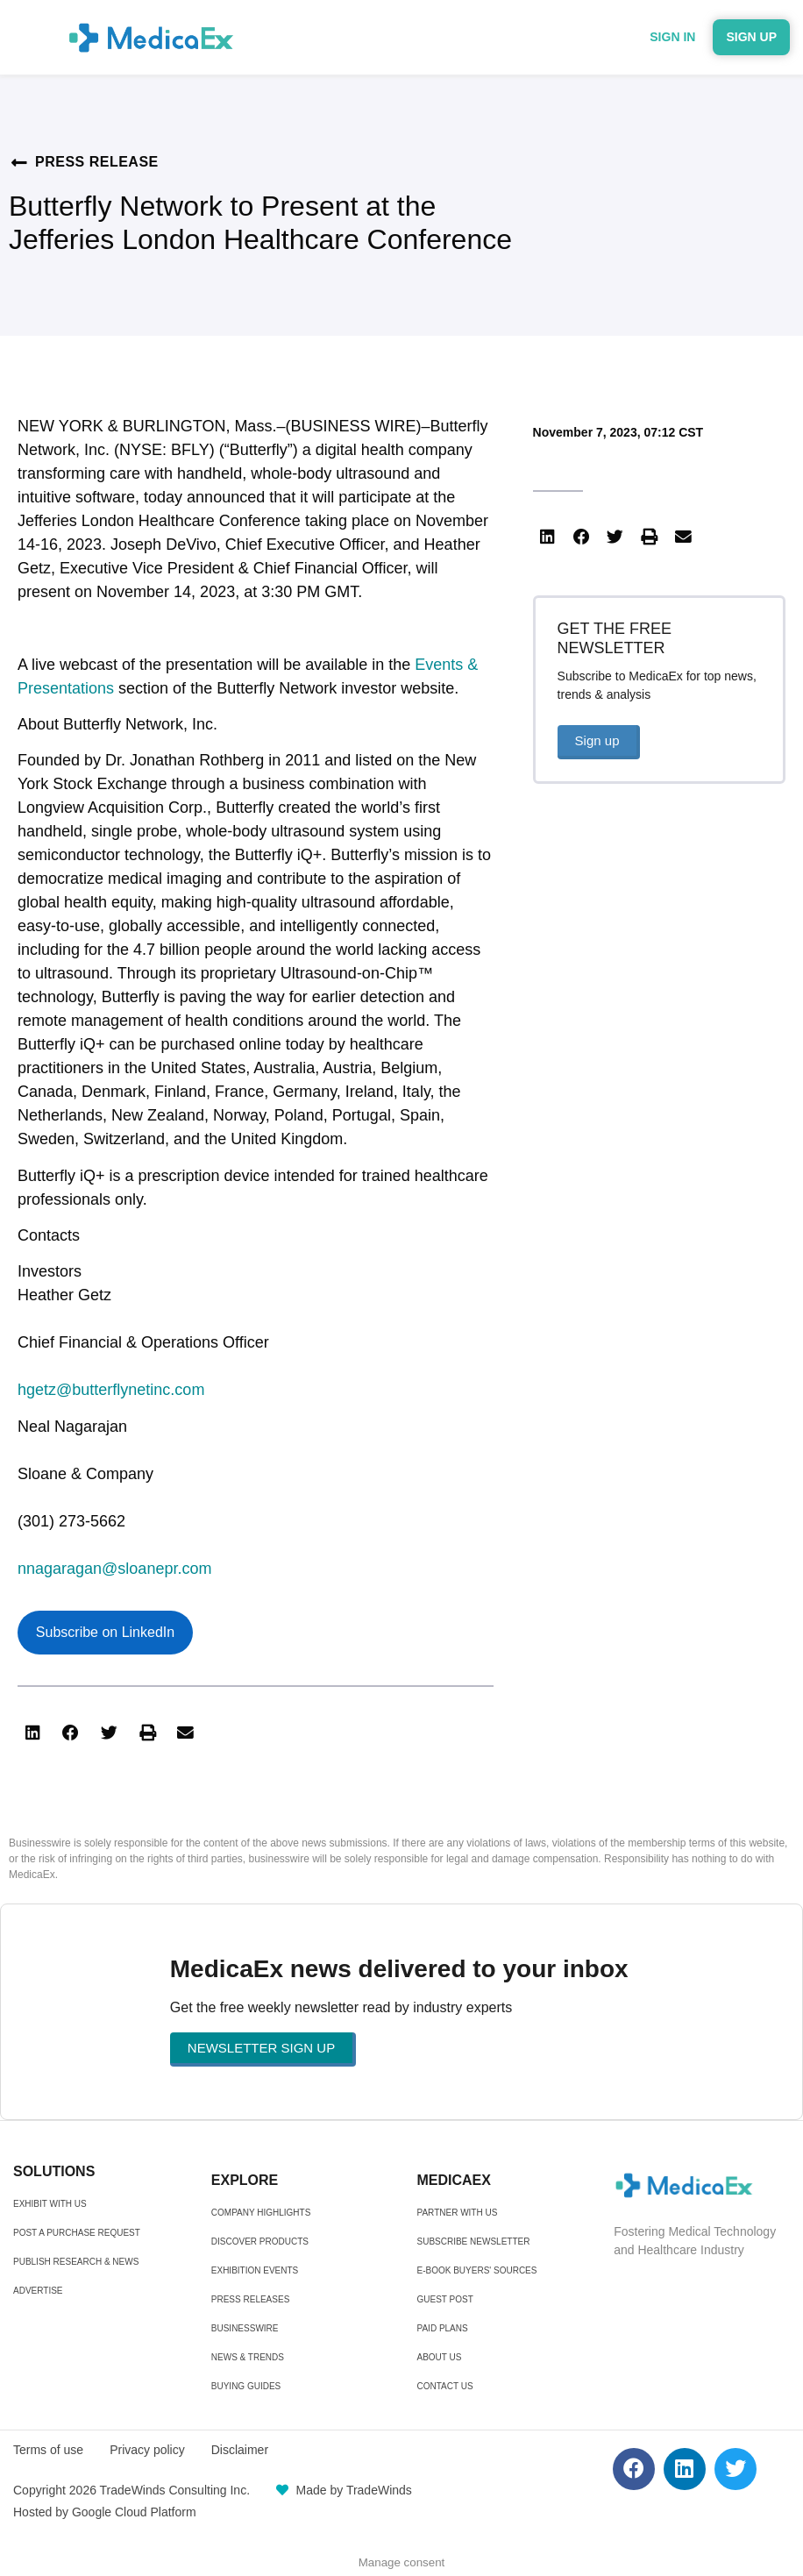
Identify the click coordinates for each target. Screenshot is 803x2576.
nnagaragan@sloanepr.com (114, 1568)
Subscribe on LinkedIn (105, 1632)
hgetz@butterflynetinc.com (111, 1389)
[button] (32, 1732)
